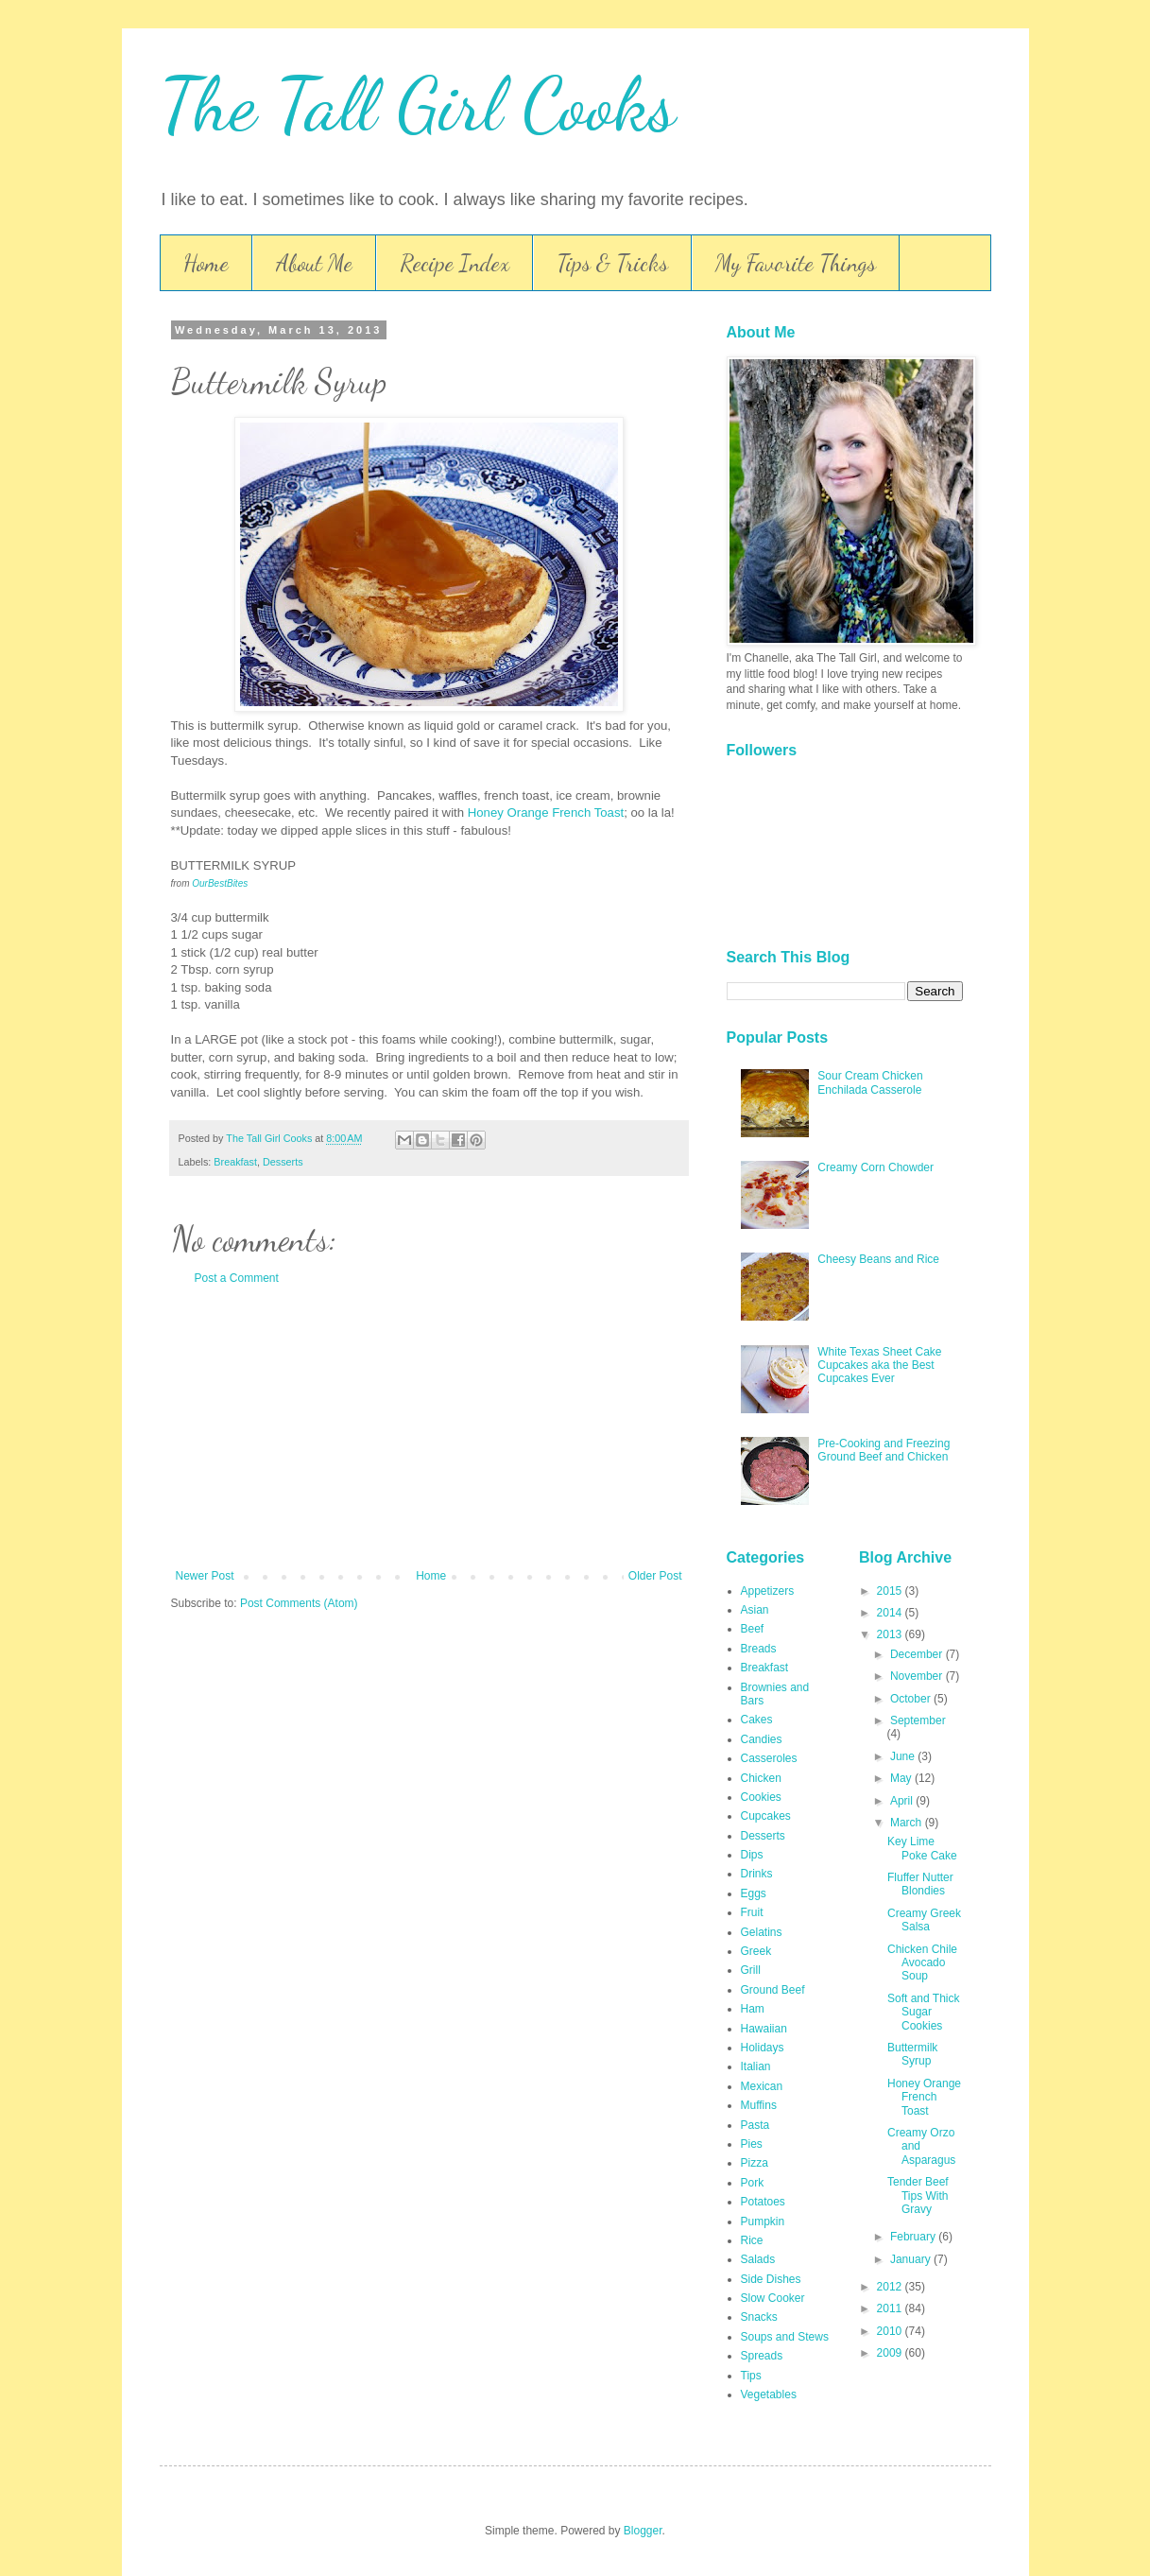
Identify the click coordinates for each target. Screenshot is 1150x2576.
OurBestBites (220, 883)
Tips (751, 2375)
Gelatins (761, 1932)
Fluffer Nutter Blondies (920, 1884)
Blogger (643, 2530)
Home (206, 263)
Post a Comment (237, 1278)
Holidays (762, 2047)
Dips (752, 1854)
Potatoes (763, 2201)
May (902, 1778)
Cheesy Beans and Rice (878, 1259)
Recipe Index (454, 263)
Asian (755, 1609)
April (903, 1800)
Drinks (757, 1873)
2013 (891, 1634)
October (912, 1698)
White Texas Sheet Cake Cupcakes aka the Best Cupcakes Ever (879, 1365)
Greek (756, 1951)
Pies (752, 2144)
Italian (756, 2066)
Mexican (762, 2086)
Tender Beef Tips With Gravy (918, 2195)
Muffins (759, 2105)
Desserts (283, 1161)
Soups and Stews (785, 2336)
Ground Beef (773, 1990)
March (907, 1822)
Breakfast (235, 1161)
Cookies (761, 1797)
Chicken (761, 1778)
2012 (891, 2286)
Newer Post (205, 1575)
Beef (752, 1628)
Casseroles (769, 1758)
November (918, 1676)
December (918, 1654)
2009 (891, 2353)
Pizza (754, 2163)
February (914, 2236)
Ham (752, 2008)
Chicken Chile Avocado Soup (922, 1963)
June (904, 1756)
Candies (761, 1739)
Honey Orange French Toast (546, 812)
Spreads (762, 2355)
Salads (758, 2259)
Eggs (753, 1893)
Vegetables (769, 2394)
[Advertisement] (429, 1427)
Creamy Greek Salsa (924, 1920)
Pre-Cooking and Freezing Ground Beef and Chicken (883, 1450)
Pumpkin (763, 2221)
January (912, 2259)
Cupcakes (766, 1816)
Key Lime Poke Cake (922, 1848)
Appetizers (768, 1591)
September (918, 1720)
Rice (752, 2240)
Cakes (757, 1719)
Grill (751, 1970)
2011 (891, 2308)
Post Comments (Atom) (299, 1603)
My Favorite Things (795, 263)
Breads (759, 1648)
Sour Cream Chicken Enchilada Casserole (869, 1082)
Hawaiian (764, 2028)
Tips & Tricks (612, 263)
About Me (314, 263)
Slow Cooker (773, 2298)
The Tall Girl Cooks (418, 104)
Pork (752, 2182)
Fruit (752, 1912)
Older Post (655, 1575)
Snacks (759, 2317)
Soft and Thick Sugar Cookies (923, 2012)
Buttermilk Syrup (912, 2054)
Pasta (755, 2125)
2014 (891, 1612)
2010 (891, 2331)
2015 (891, 1591)
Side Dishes (771, 2279)
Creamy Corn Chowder (875, 1167)
